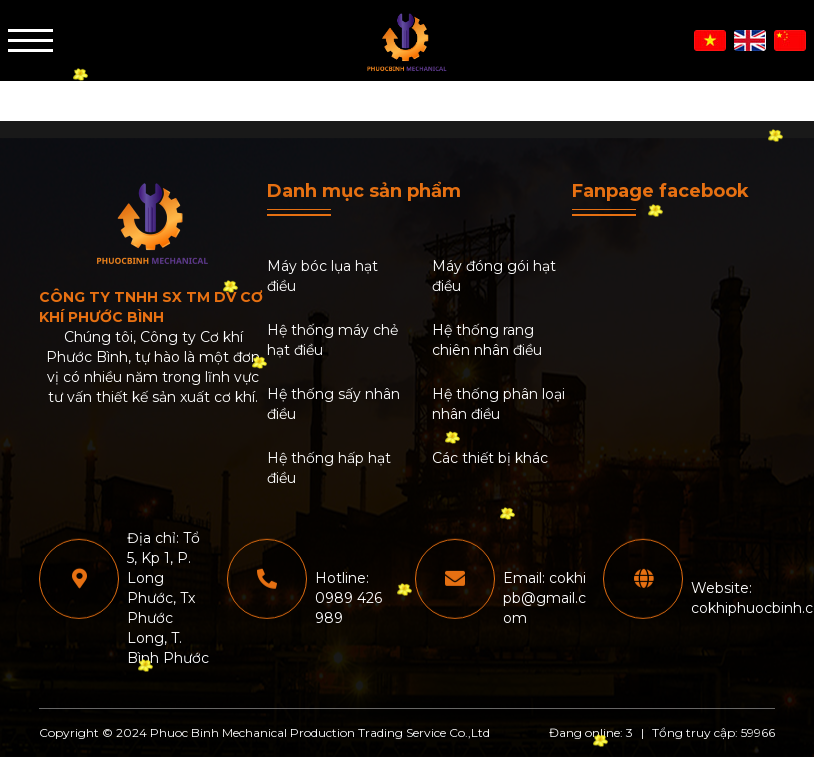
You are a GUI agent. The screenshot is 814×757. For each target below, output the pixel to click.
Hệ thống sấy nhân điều (333, 404)
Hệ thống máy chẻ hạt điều (332, 340)
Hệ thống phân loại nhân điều (498, 404)
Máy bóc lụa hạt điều (322, 276)
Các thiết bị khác (490, 458)
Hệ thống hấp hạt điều (329, 468)
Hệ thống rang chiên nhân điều (487, 340)
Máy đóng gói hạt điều (494, 276)
